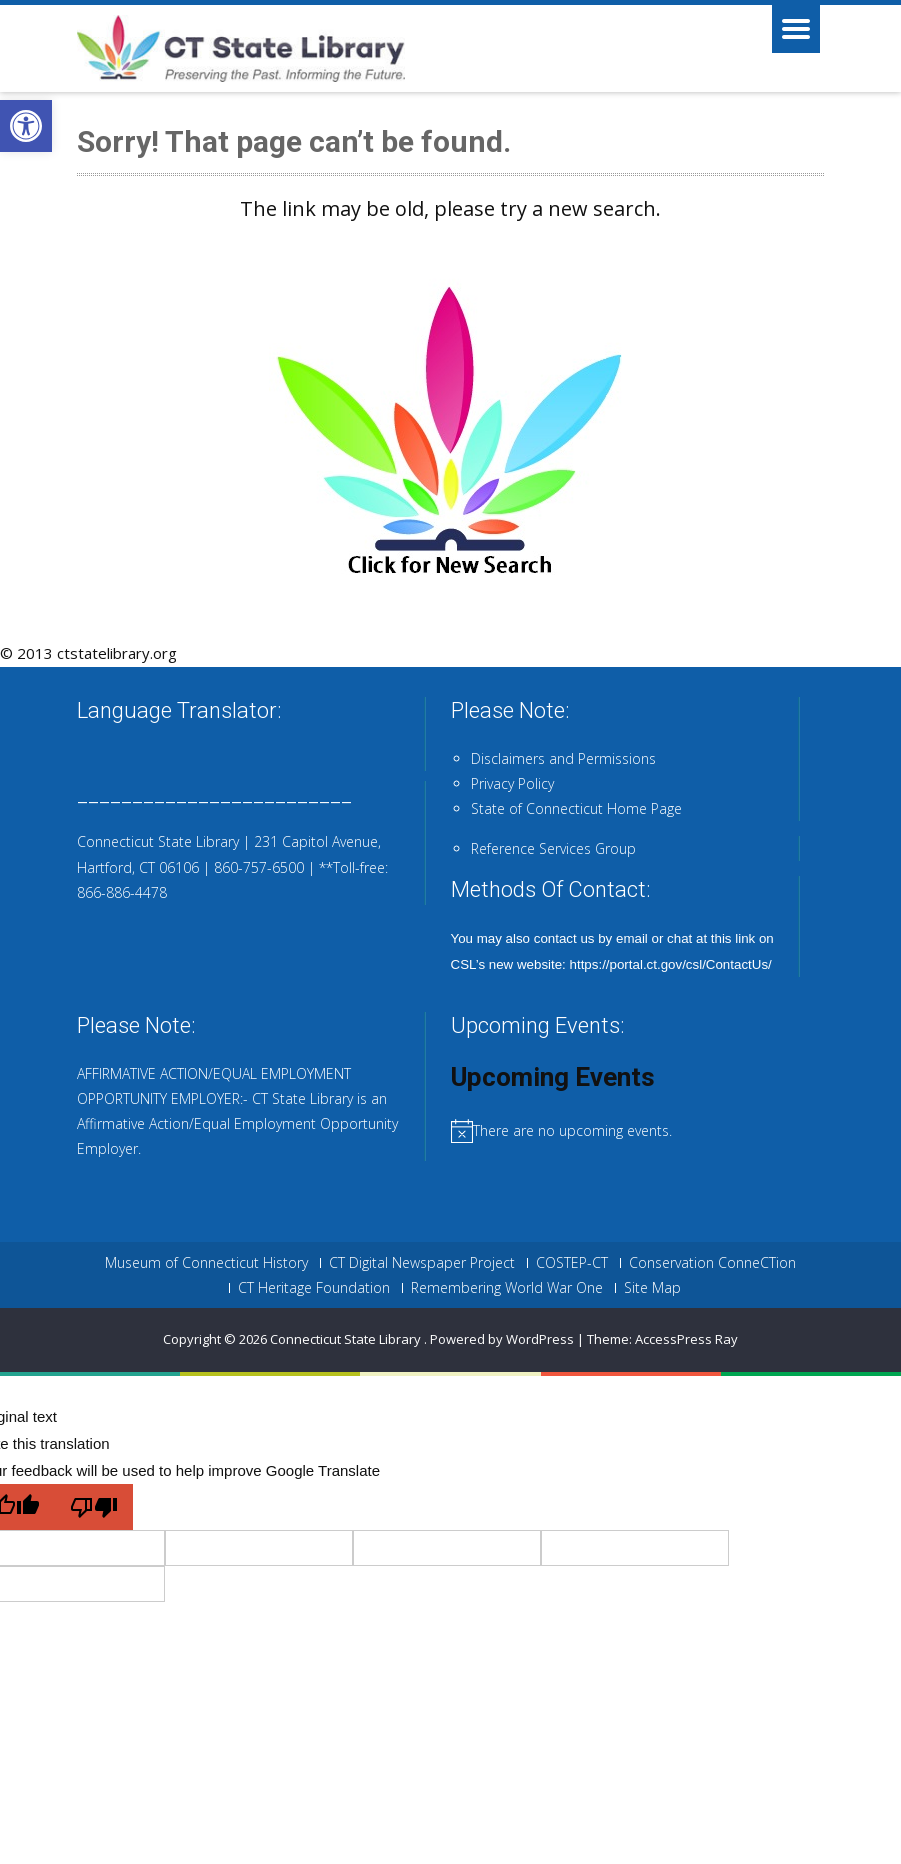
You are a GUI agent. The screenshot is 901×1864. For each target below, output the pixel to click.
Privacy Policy (512, 783)
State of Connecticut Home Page (576, 808)
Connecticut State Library (347, 1339)
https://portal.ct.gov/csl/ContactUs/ (671, 964)
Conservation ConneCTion (712, 1263)
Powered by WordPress (502, 1339)
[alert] (638, 1130)
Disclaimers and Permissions (563, 758)
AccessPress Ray (686, 1339)
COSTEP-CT (572, 1263)
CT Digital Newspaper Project (422, 1263)
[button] (26, 126)
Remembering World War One (507, 1288)
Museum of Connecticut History (206, 1263)
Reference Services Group (553, 848)
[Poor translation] (94, 1507)
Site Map (652, 1288)
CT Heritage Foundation (314, 1288)
